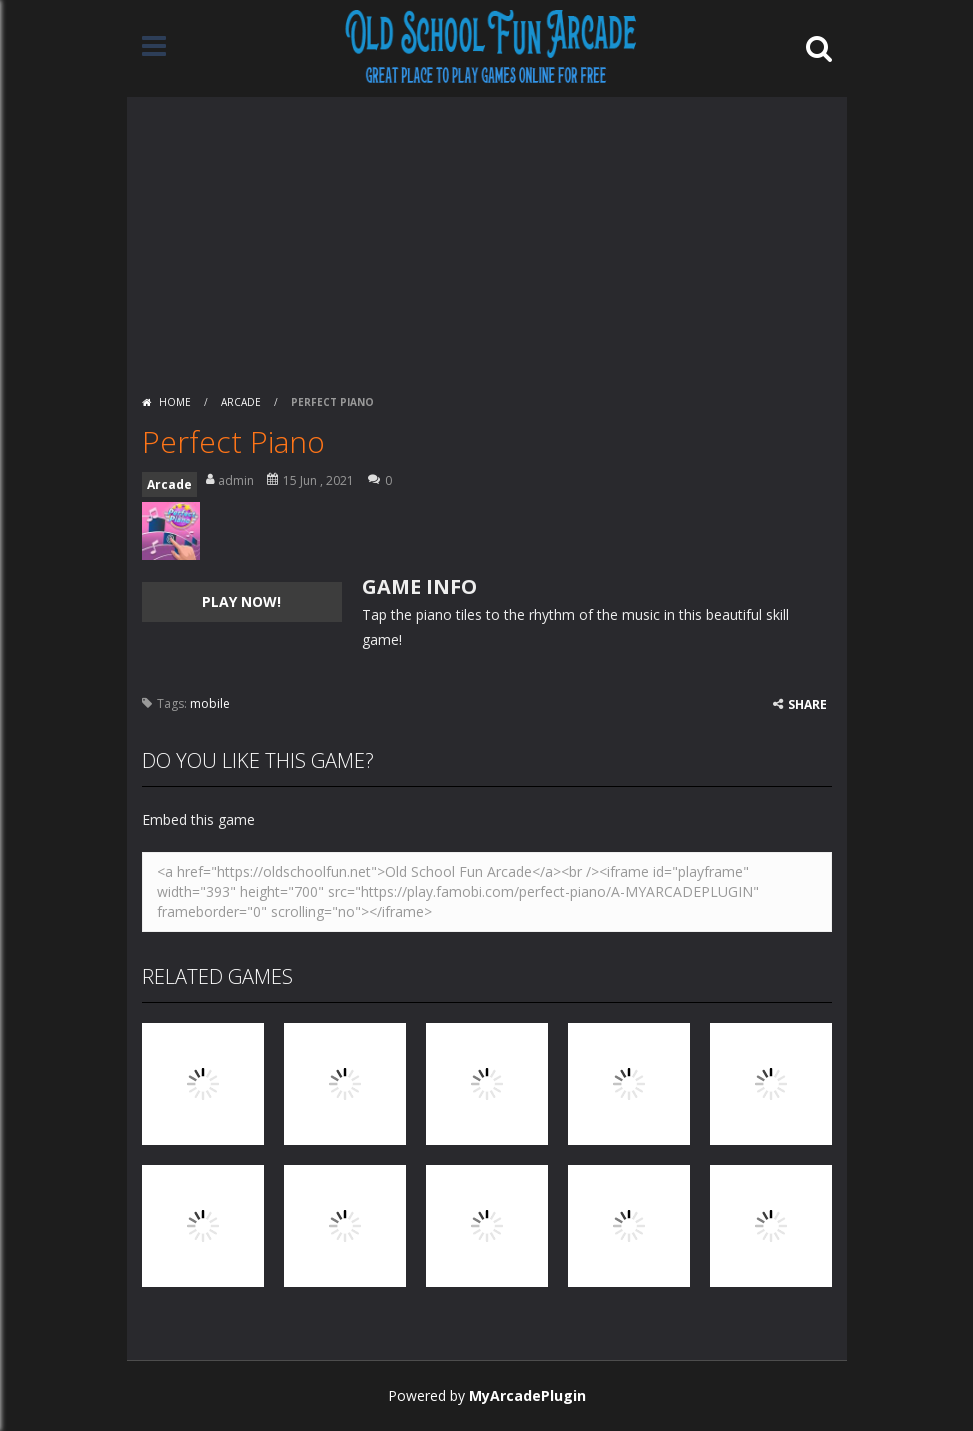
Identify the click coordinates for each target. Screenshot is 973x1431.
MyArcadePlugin (527, 1395)
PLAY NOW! (241, 601)
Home (175, 402)
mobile (210, 703)
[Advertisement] (487, 237)
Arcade (241, 402)
